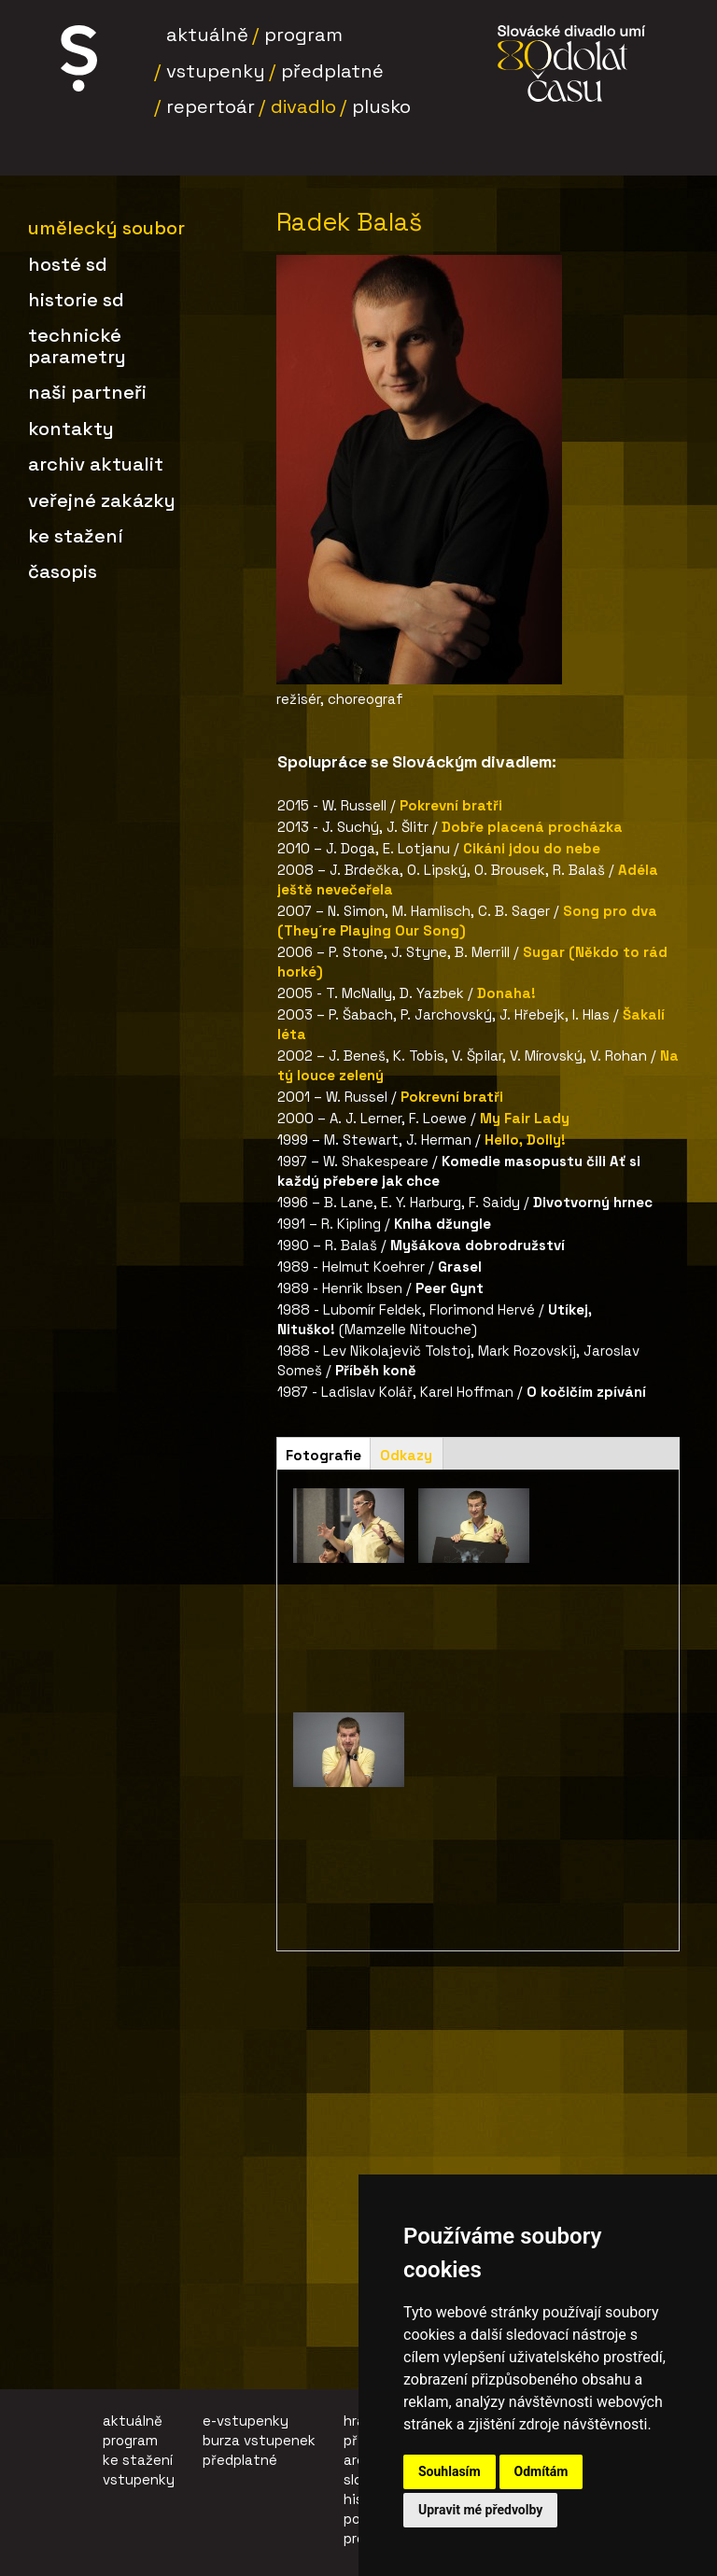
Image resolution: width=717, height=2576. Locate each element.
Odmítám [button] (541, 2471)
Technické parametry (77, 345)
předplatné (240, 2460)
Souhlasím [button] (449, 2471)
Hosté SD (67, 264)
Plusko (381, 106)
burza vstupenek (259, 2440)
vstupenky (139, 2479)
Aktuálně (207, 34)
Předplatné (332, 71)
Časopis (62, 571)
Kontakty (71, 428)
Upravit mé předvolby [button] (480, 2509)
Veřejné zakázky (102, 500)
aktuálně (132, 2420)
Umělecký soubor (106, 228)
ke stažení (138, 2460)
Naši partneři (87, 392)
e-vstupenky (245, 2420)
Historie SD (76, 300)
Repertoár (210, 106)
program (130, 2440)
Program (303, 34)
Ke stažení (75, 536)
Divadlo (303, 106)
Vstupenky (215, 71)
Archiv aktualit (95, 464)
